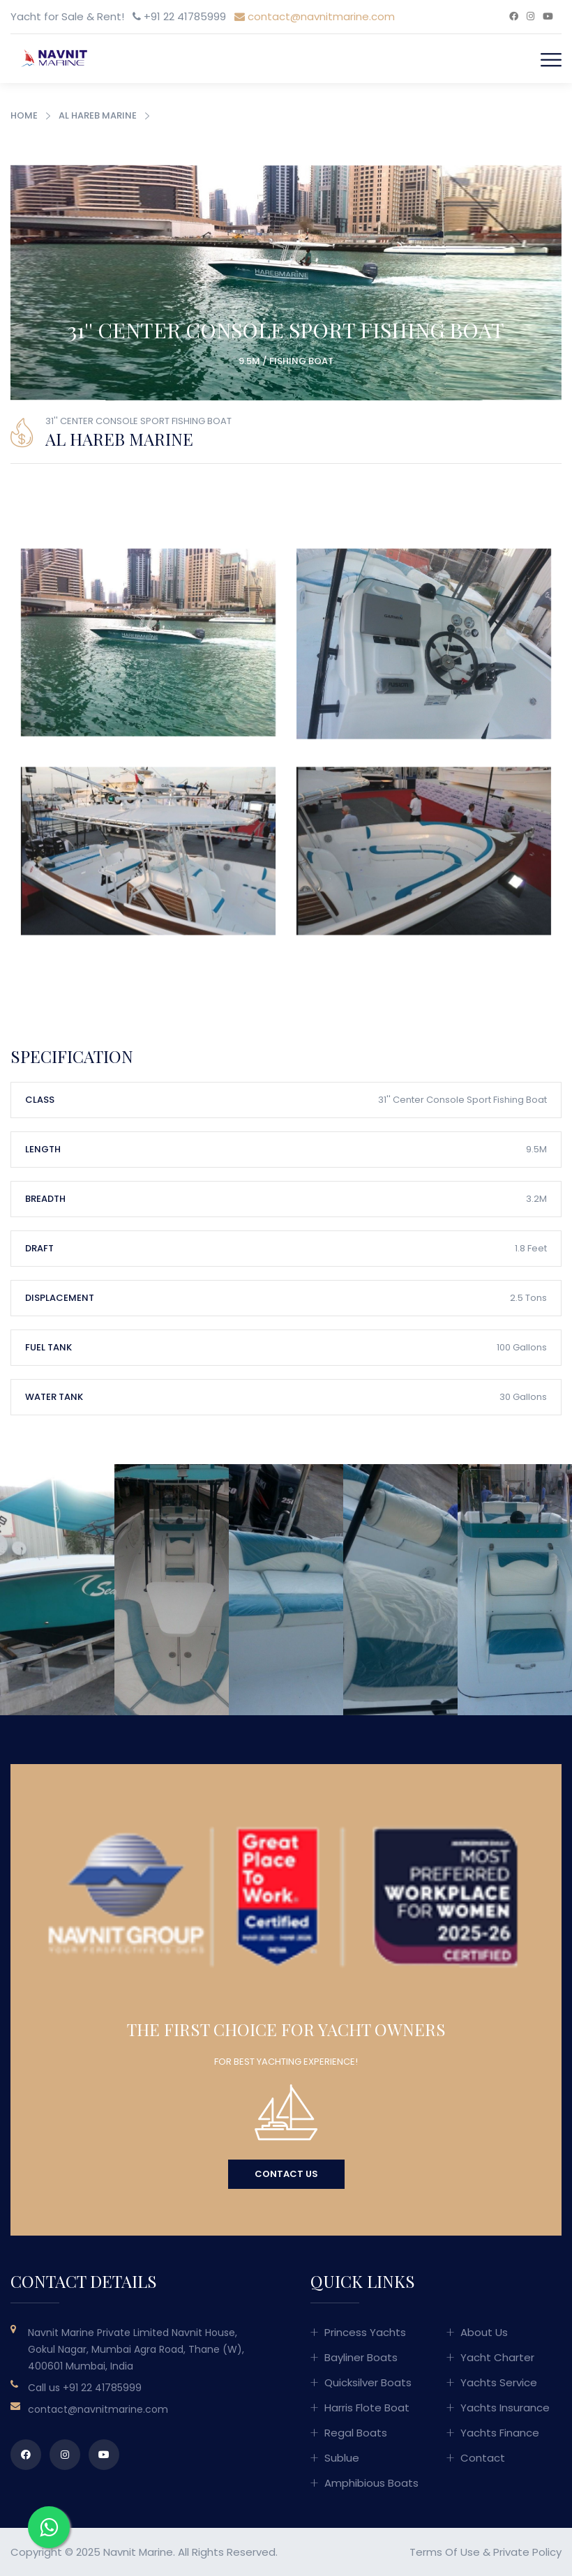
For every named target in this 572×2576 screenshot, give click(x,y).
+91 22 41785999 (102, 2388)
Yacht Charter (497, 2357)
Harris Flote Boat (366, 2407)
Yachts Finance (499, 2432)
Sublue (341, 2457)
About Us (484, 2332)
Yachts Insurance (505, 2407)
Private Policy (527, 2552)
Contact (482, 2457)
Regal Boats (355, 2432)
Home (24, 115)
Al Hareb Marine (98, 115)
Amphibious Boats (371, 2483)
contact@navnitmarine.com (314, 16)
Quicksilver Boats (368, 2382)
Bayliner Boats (361, 2357)
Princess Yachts (365, 2332)
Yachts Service (498, 2382)
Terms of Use (444, 2552)
